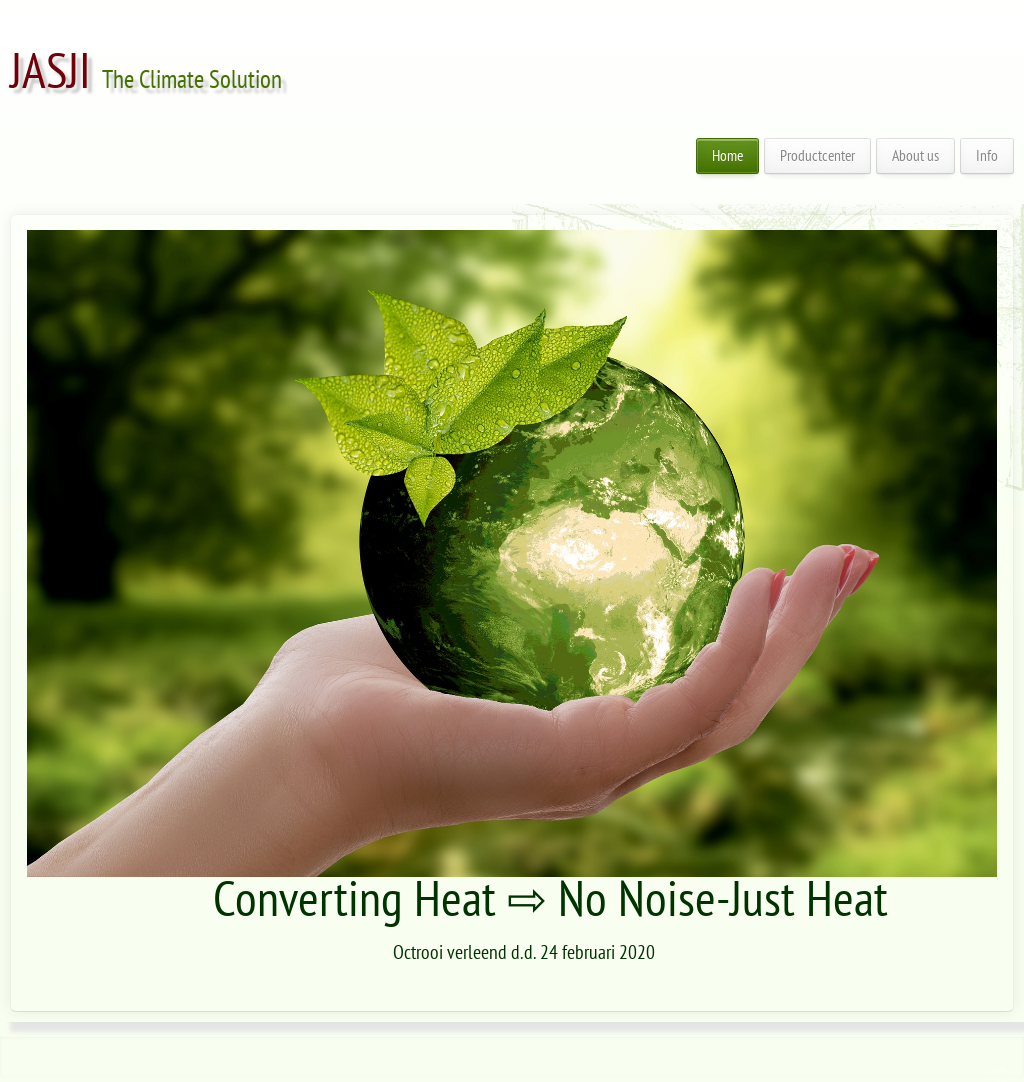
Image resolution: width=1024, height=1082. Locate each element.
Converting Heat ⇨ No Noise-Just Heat (550, 900)
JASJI (50, 72)
